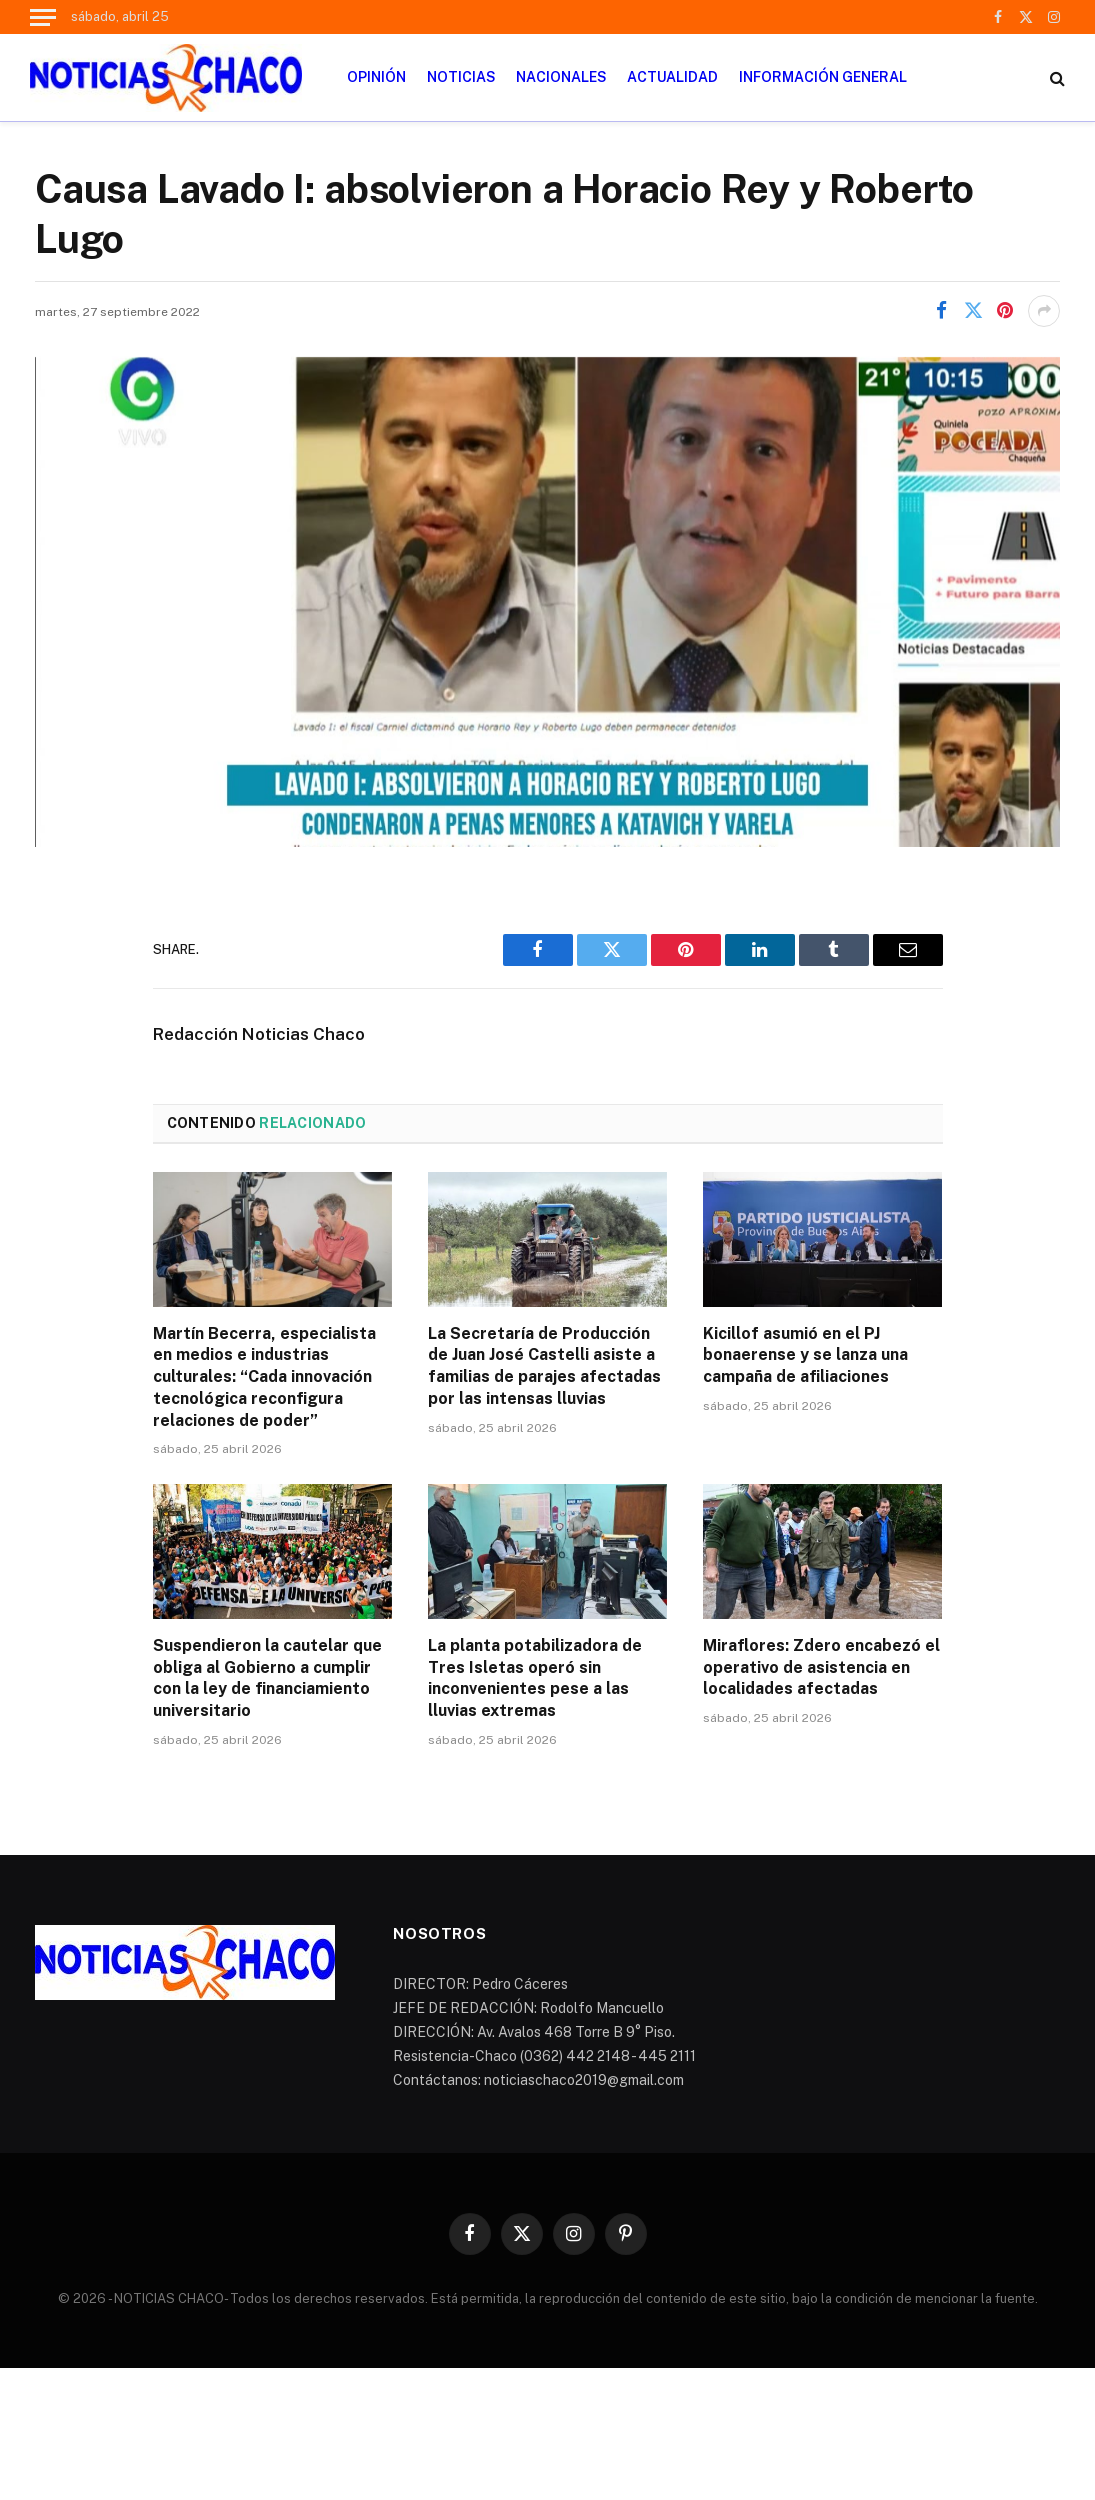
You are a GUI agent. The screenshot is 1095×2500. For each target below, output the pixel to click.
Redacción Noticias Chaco (259, 1034)
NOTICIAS (461, 77)
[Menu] (43, 17)
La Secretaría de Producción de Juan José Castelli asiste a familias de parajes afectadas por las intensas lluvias (544, 1366)
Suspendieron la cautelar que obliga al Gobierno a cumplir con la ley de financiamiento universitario (267, 1678)
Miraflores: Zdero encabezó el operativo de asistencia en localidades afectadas (821, 1667)
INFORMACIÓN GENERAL (823, 77)
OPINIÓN (376, 77)
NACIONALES (561, 77)
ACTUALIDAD (672, 77)
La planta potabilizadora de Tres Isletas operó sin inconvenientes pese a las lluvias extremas (535, 1678)
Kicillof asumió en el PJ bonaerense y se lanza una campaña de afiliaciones (805, 1355)
